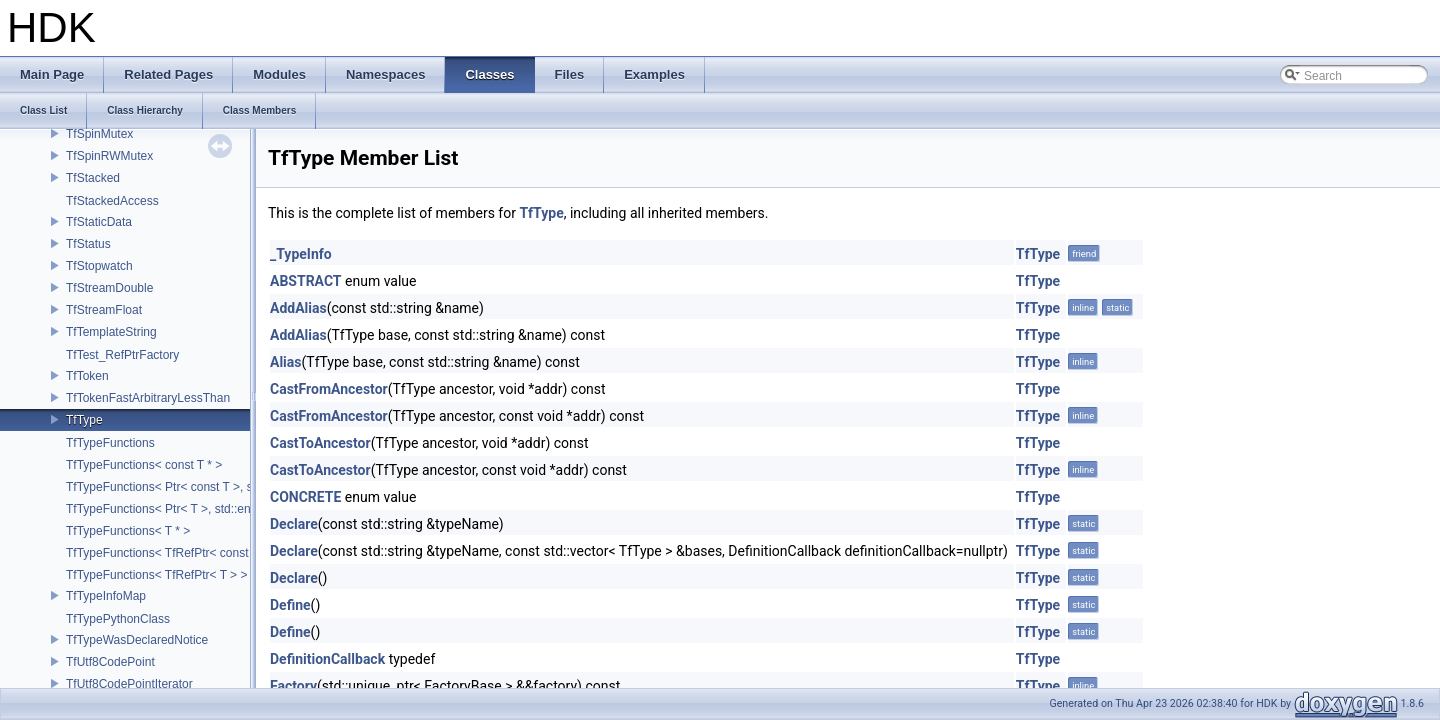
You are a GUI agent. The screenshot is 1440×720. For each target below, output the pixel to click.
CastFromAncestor (329, 389)
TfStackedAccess (112, 201)
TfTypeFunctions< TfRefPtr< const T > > (172, 553)
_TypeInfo (301, 254)
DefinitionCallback (327, 659)
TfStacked (93, 178)
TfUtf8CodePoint (110, 662)
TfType (84, 420)
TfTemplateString (111, 332)
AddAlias (298, 308)
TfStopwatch (99, 266)
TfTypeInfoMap (106, 596)
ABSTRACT (306, 281)
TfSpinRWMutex (109, 156)
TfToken (87, 376)
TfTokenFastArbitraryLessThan (148, 398)
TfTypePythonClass (118, 619)
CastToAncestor (320, 443)
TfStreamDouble (109, 288)
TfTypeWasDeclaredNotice (137, 640)
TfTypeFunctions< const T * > (144, 465)
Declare (294, 524)
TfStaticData (99, 222)
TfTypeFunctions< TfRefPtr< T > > (156, 575)
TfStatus (88, 244)
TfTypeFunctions (110, 443)
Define (290, 605)
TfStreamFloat (104, 310)
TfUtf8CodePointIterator (129, 684)
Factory (293, 686)
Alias (286, 362)
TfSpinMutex (99, 134)
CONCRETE (305, 497)
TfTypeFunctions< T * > (128, 531)
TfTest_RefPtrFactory (122, 355)
